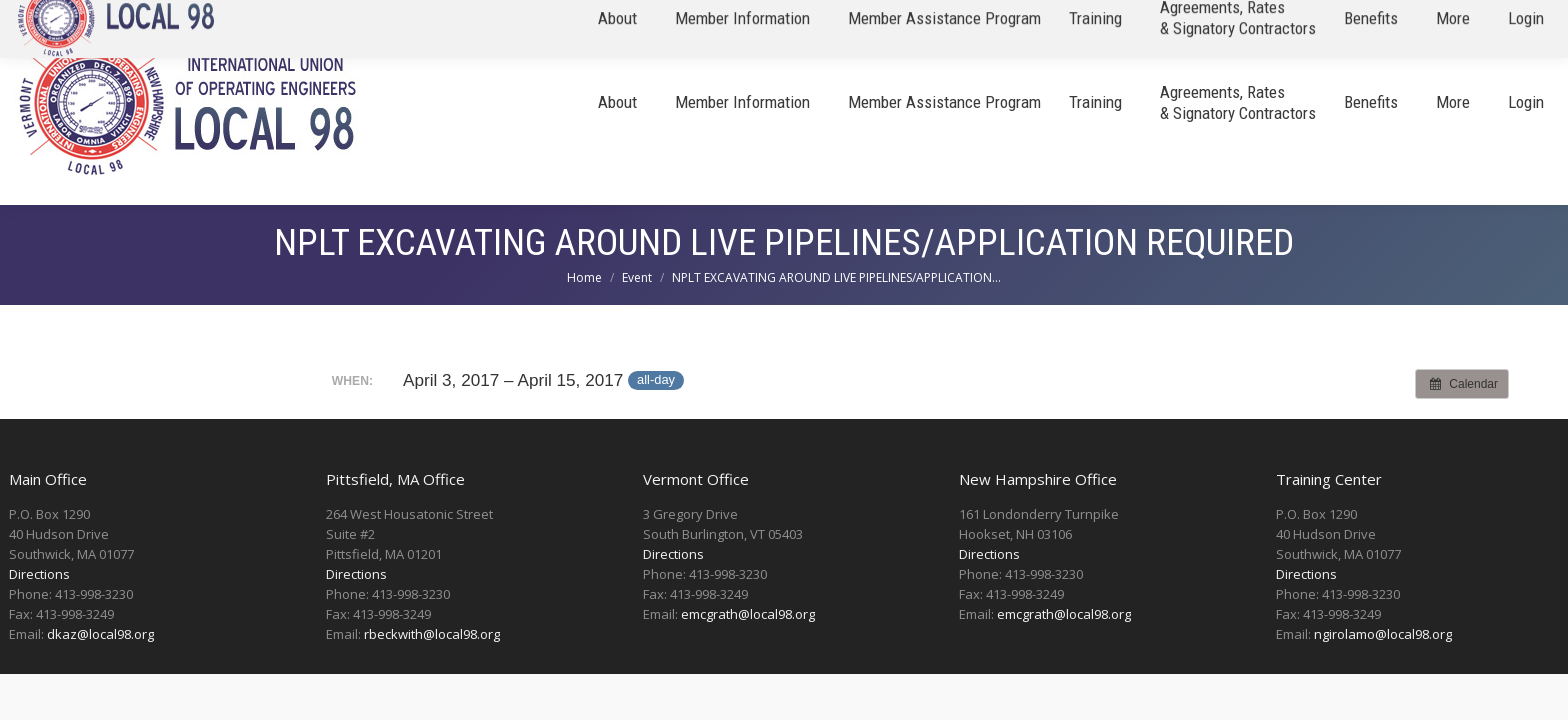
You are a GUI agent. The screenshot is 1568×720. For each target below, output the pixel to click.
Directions (39, 574)
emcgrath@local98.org (748, 614)
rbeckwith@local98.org (432, 634)
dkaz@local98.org (100, 634)
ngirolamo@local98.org (1383, 634)
